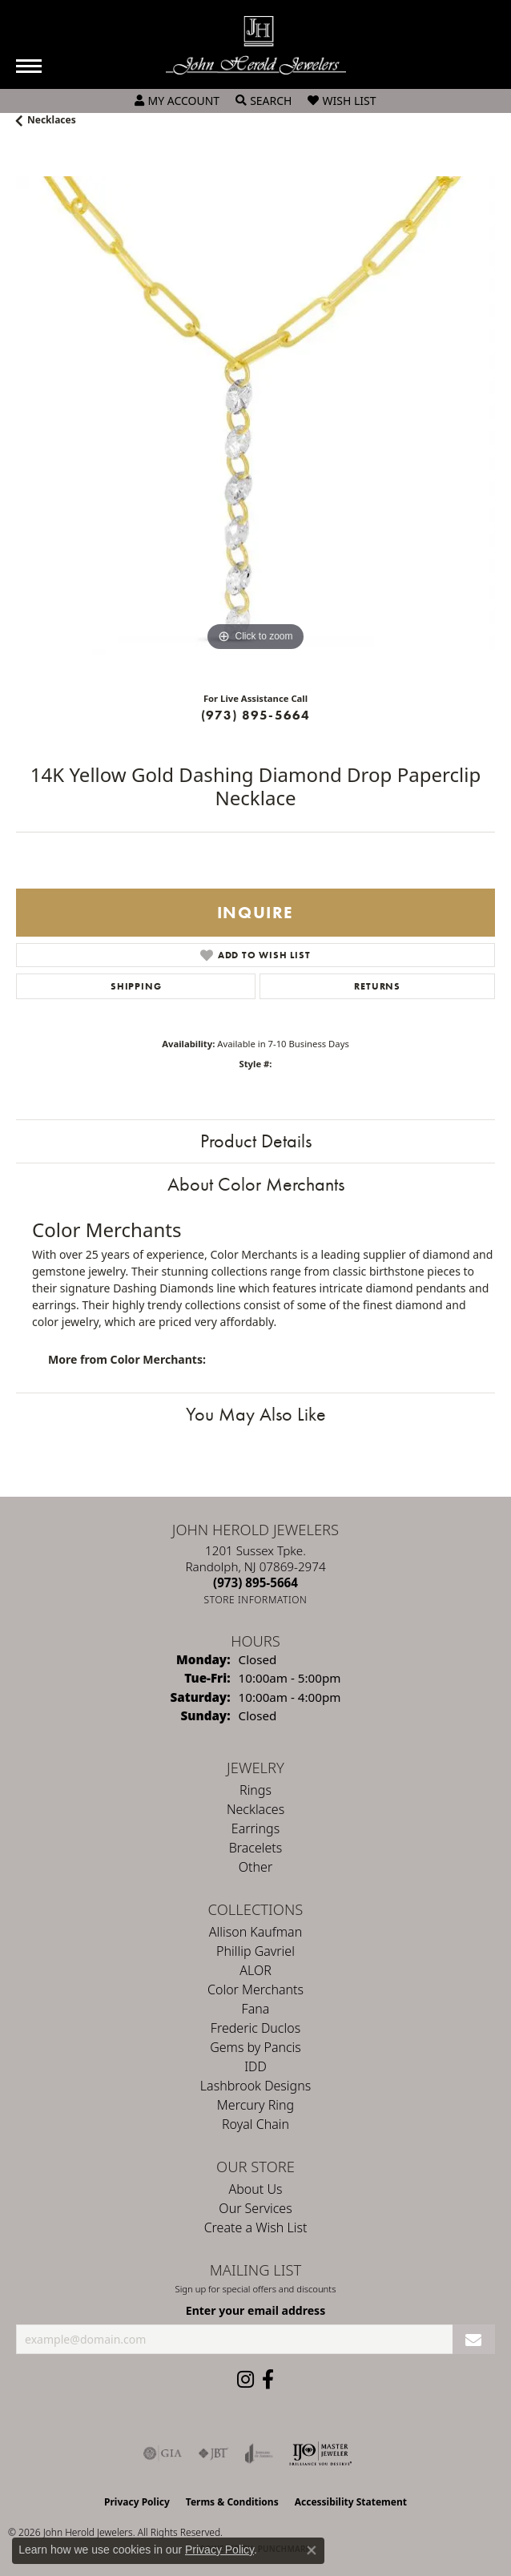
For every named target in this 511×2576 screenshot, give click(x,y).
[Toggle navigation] (29, 66)
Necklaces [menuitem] (255, 1809)
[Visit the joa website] (259, 2453)
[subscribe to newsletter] (474, 2339)
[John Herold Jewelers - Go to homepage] (256, 45)
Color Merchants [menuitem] (255, 1989)
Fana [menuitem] (256, 2009)
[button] (177, 101)
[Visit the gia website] (162, 2453)
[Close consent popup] (311, 2550)
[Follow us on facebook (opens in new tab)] (268, 2379)
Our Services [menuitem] (255, 2208)
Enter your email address (255, 2310)
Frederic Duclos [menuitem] (255, 2028)
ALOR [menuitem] (255, 1970)
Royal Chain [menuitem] (255, 2124)
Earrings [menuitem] (255, 1828)
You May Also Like (256, 1413)
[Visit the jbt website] (213, 2453)
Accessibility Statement (351, 2502)
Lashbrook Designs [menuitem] (255, 2085)
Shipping (136, 986)
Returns (377, 986)
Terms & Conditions (232, 2502)
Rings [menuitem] (255, 1790)
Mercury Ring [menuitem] (255, 2105)
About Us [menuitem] (256, 2189)
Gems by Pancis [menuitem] (255, 2047)
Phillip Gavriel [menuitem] (255, 1951)
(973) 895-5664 (256, 715)
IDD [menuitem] (255, 2066)
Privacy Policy (137, 2502)
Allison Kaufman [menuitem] (255, 1932)
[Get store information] (256, 1599)
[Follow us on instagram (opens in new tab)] (245, 2379)
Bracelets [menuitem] (256, 1847)
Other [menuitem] (255, 1867)
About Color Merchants (255, 1183)
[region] (255, 415)
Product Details (256, 1140)
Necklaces (51, 120)
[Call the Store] (255, 1582)
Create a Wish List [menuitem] (256, 2227)
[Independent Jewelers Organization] (320, 2453)
